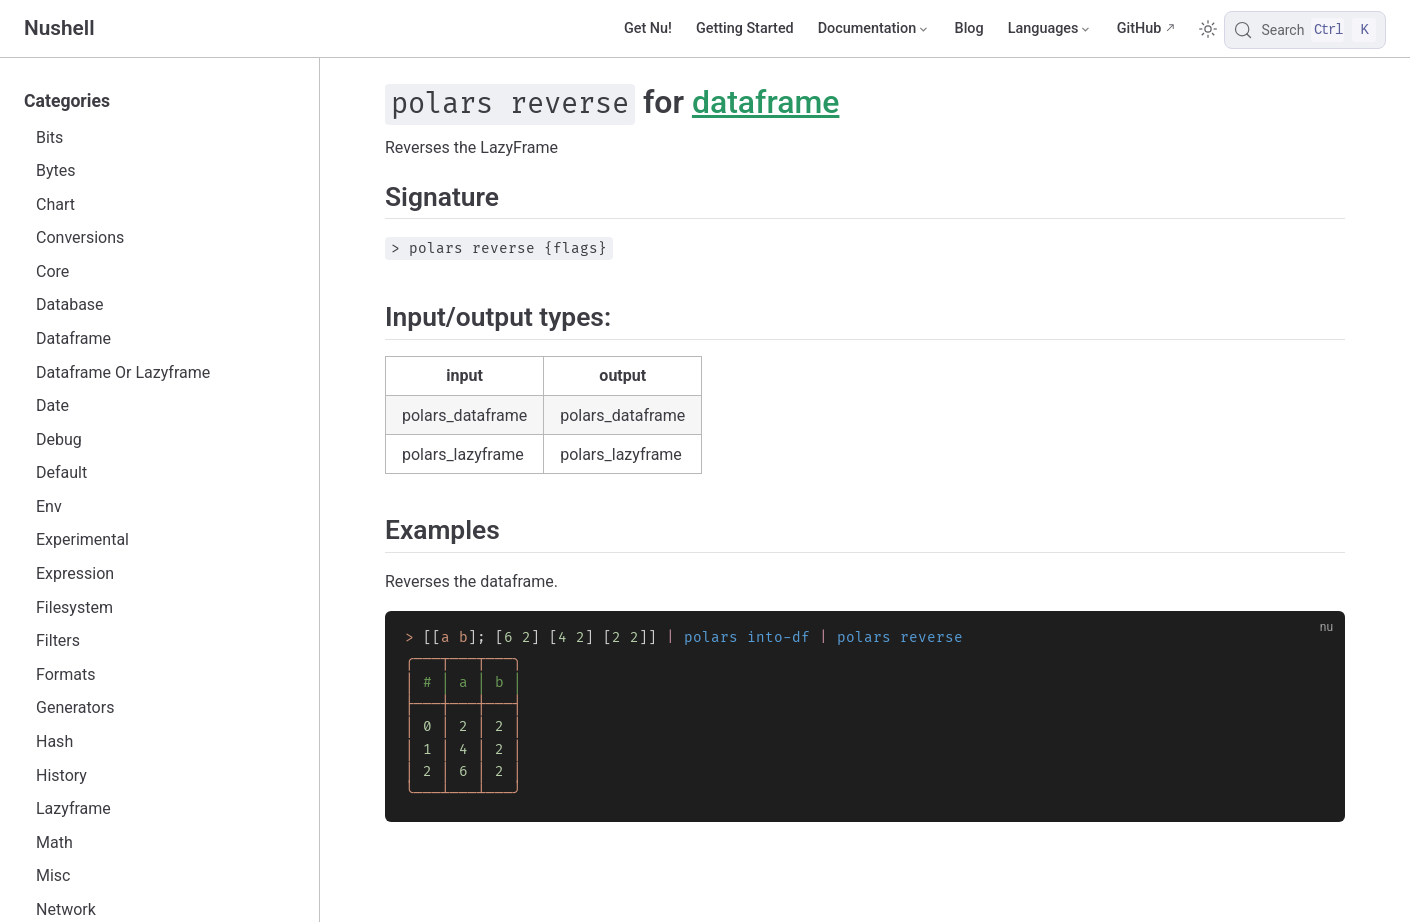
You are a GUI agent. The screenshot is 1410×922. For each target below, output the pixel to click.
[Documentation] (874, 29)
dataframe (766, 102)
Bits (49, 137)
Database (70, 304)
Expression (75, 573)
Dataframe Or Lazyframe (123, 372)
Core (52, 271)
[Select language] (1050, 29)
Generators (75, 707)
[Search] (1305, 30)
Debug (59, 439)
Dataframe (73, 338)
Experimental (82, 539)
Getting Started (745, 28)
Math (54, 842)
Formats (65, 674)
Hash (54, 741)
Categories (67, 101)
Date (52, 405)
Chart (55, 204)
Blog (969, 28)
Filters (58, 640)
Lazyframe (73, 808)
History (61, 775)
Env (49, 506)
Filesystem (74, 607)
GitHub (1139, 28)
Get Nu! (648, 28)
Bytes (56, 170)
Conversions (80, 237)
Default (61, 472)
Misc (53, 875)
